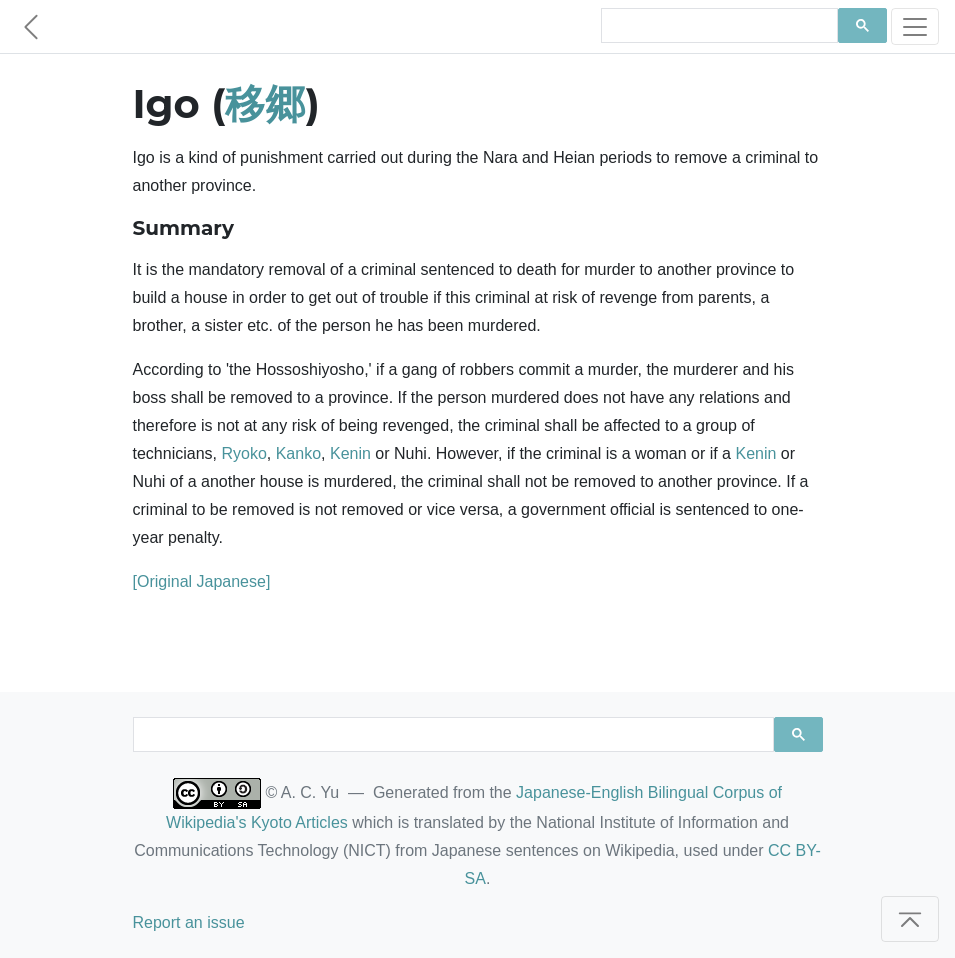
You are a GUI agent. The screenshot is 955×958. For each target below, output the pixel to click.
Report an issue (189, 922)
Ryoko (243, 453)
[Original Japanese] (202, 581)
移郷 (265, 103)
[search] (718, 26)
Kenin (350, 453)
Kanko (298, 453)
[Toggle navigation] (915, 26)
